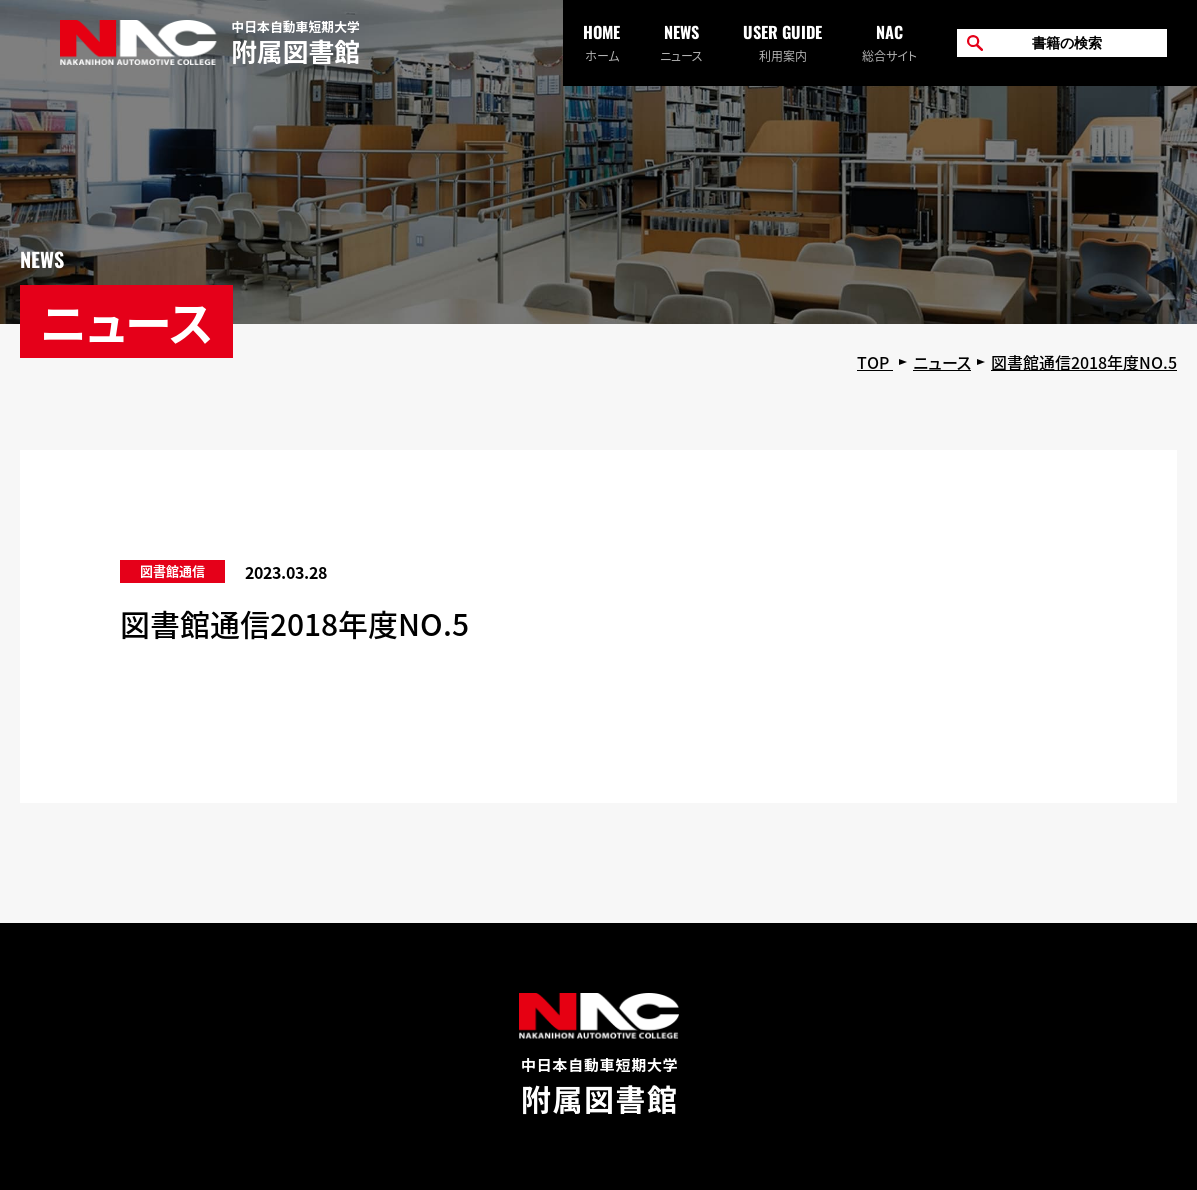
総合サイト (889, 42)
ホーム (601, 42)
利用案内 (782, 42)
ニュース (681, 42)
